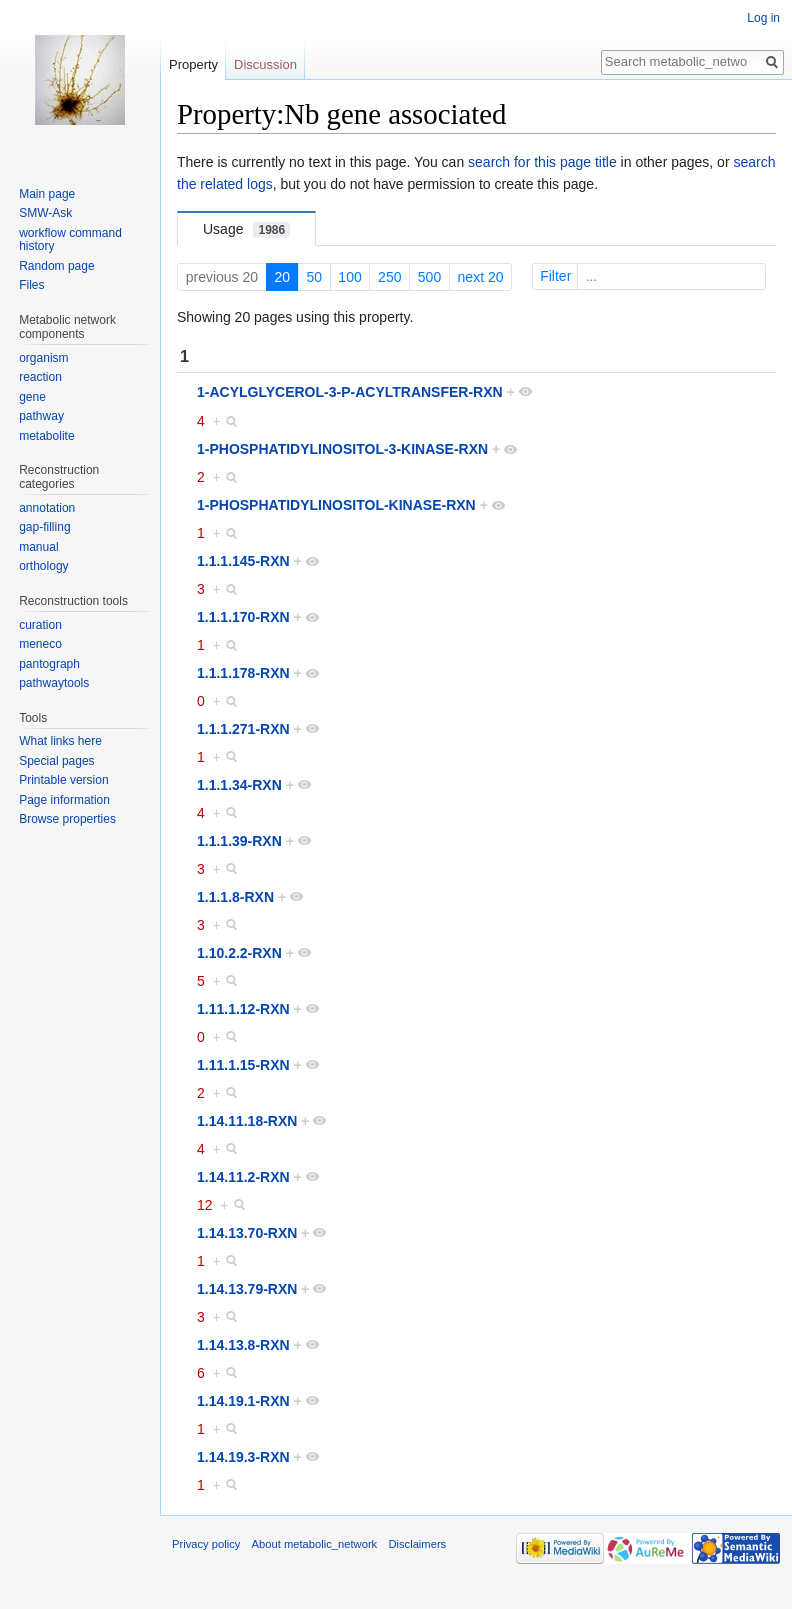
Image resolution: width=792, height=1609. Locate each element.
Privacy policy (206, 1544)
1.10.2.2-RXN (239, 953)
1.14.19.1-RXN (243, 1401)
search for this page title (542, 162)
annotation (47, 508)
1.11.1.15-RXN (243, 1065)
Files (31, 285)
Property (193, 64)
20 (282, 277)
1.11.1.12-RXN (243, 1009)
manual (38, 547)
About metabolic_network (315, 1544)
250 (389, 277)
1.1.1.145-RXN (243, 561)
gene (32, 397)
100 (349, 277)
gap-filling (44, 527)
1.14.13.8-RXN (243, 1345)
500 (429, 277)
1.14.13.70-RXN (247, 1233)
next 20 (481, 277)
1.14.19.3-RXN (243, 1457)
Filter (651, 276)
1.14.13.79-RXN (247, 1289)
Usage (246, 229)
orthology (43, 566)
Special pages (56, 761)
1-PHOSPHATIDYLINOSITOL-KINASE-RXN (336, 505)
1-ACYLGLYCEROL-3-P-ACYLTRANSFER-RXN (350, 392)
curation (40, 625)
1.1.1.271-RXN (243, 729)
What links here (60, 741)
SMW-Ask (45, 213)
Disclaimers (417, 1544)
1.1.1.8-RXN (235, 897)
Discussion (265, 64)
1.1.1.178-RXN (243, 673)
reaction (40, 377)
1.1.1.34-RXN (239, 785)
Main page (47, 194)
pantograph (49, 664)
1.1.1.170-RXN (243, 617)
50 (314, 277)
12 (205, 1205)
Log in (763, 18)
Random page (56, 266)
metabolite (46, 436)
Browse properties (67, 819)
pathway (41, 416)
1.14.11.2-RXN (243, 1177)
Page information (64, 800)
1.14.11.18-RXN (247, 1121)
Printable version (63, 780)
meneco (40, 644)
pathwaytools (54, 683)
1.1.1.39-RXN (239, 841)
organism (43, 358)
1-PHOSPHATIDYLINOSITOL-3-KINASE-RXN (342, 449)
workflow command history (70, 240)
